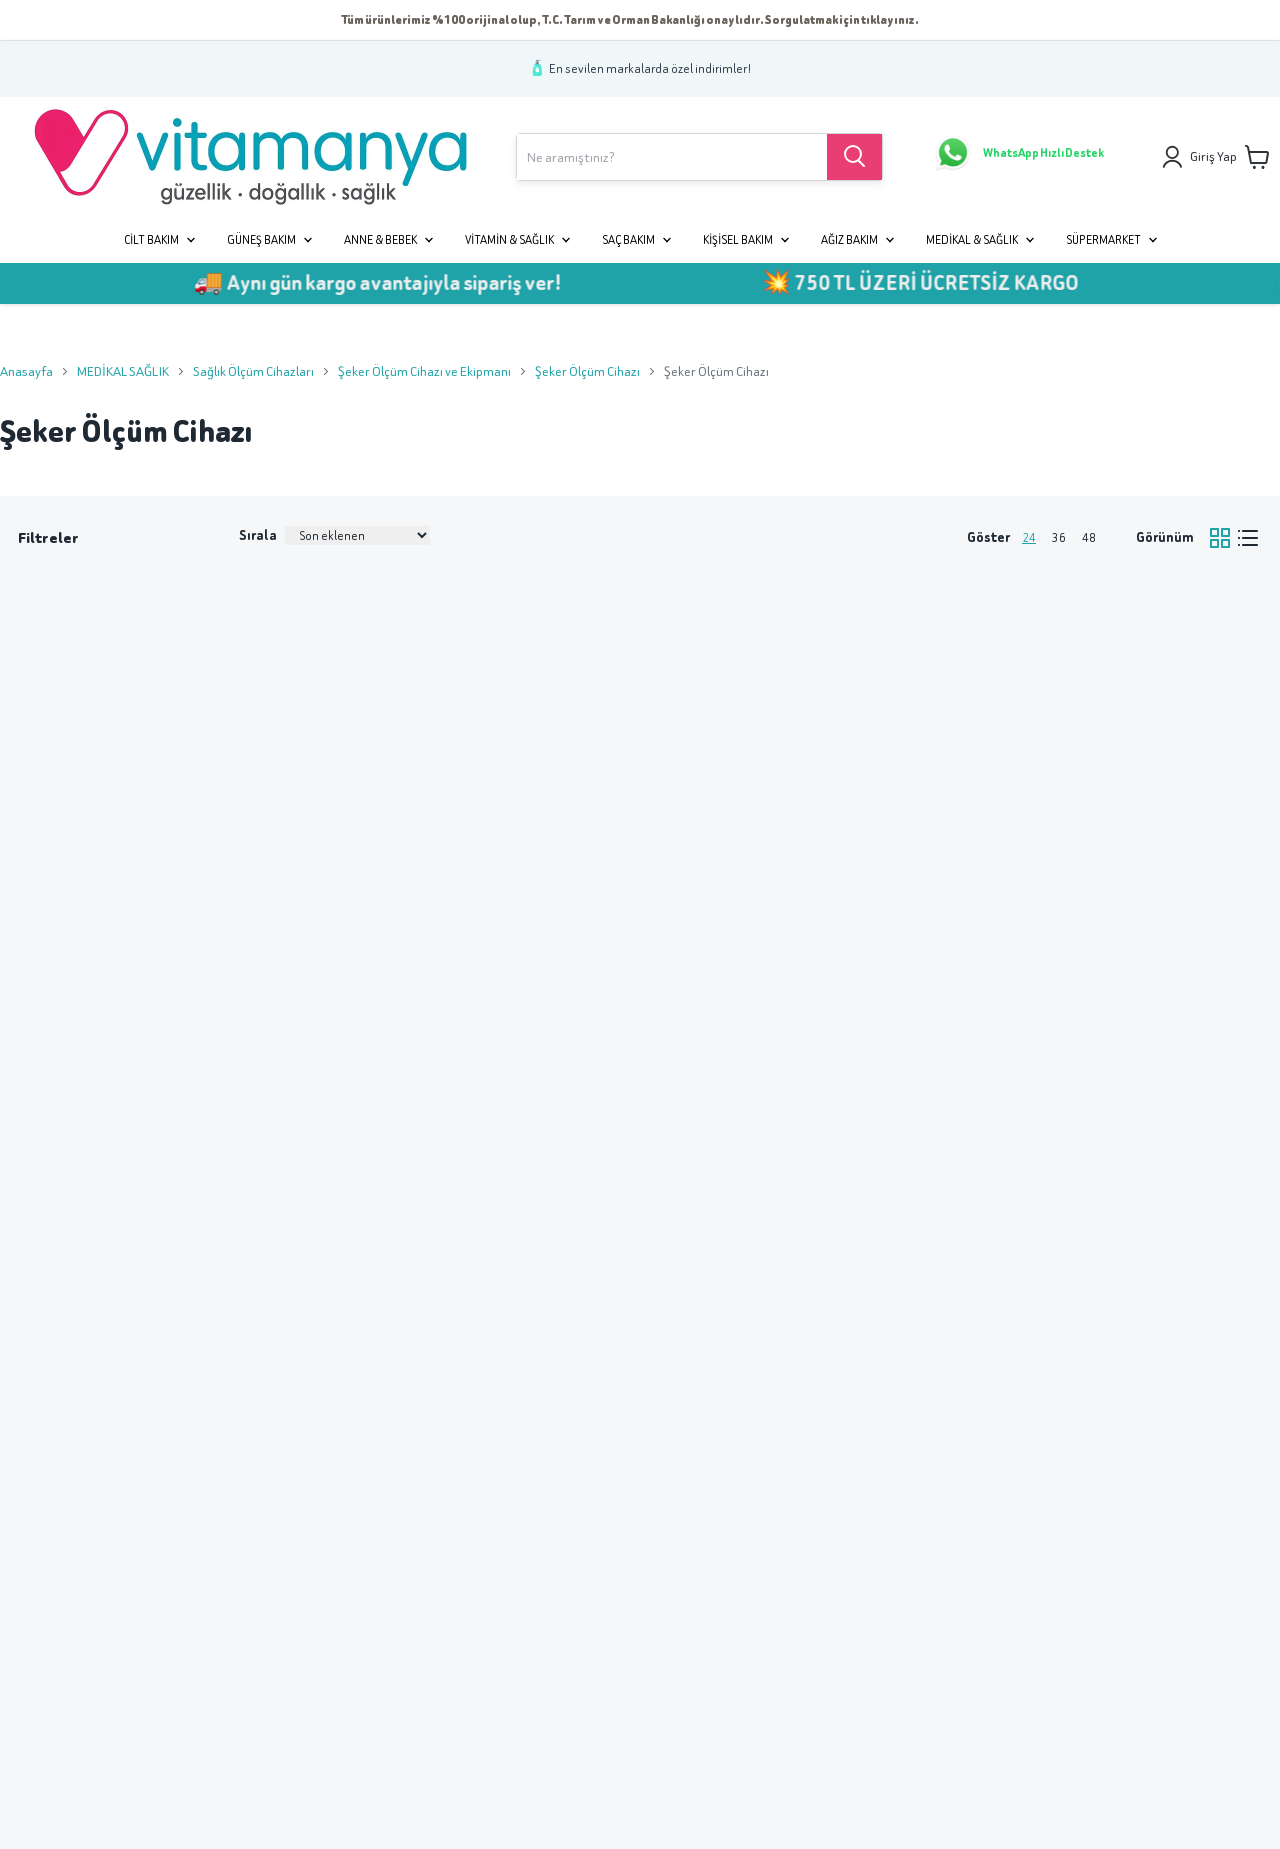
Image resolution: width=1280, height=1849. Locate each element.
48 (1089, 537)
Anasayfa (26, 371)
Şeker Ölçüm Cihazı (587, 371)
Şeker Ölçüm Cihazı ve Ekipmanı (424, 371)
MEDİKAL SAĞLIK (123, 371)
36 (1059, 537)
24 (1029, 537)
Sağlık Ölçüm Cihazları (253, 371)
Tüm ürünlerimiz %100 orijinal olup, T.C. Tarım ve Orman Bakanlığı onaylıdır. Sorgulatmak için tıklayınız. (630, 19)
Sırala (258, 535)
